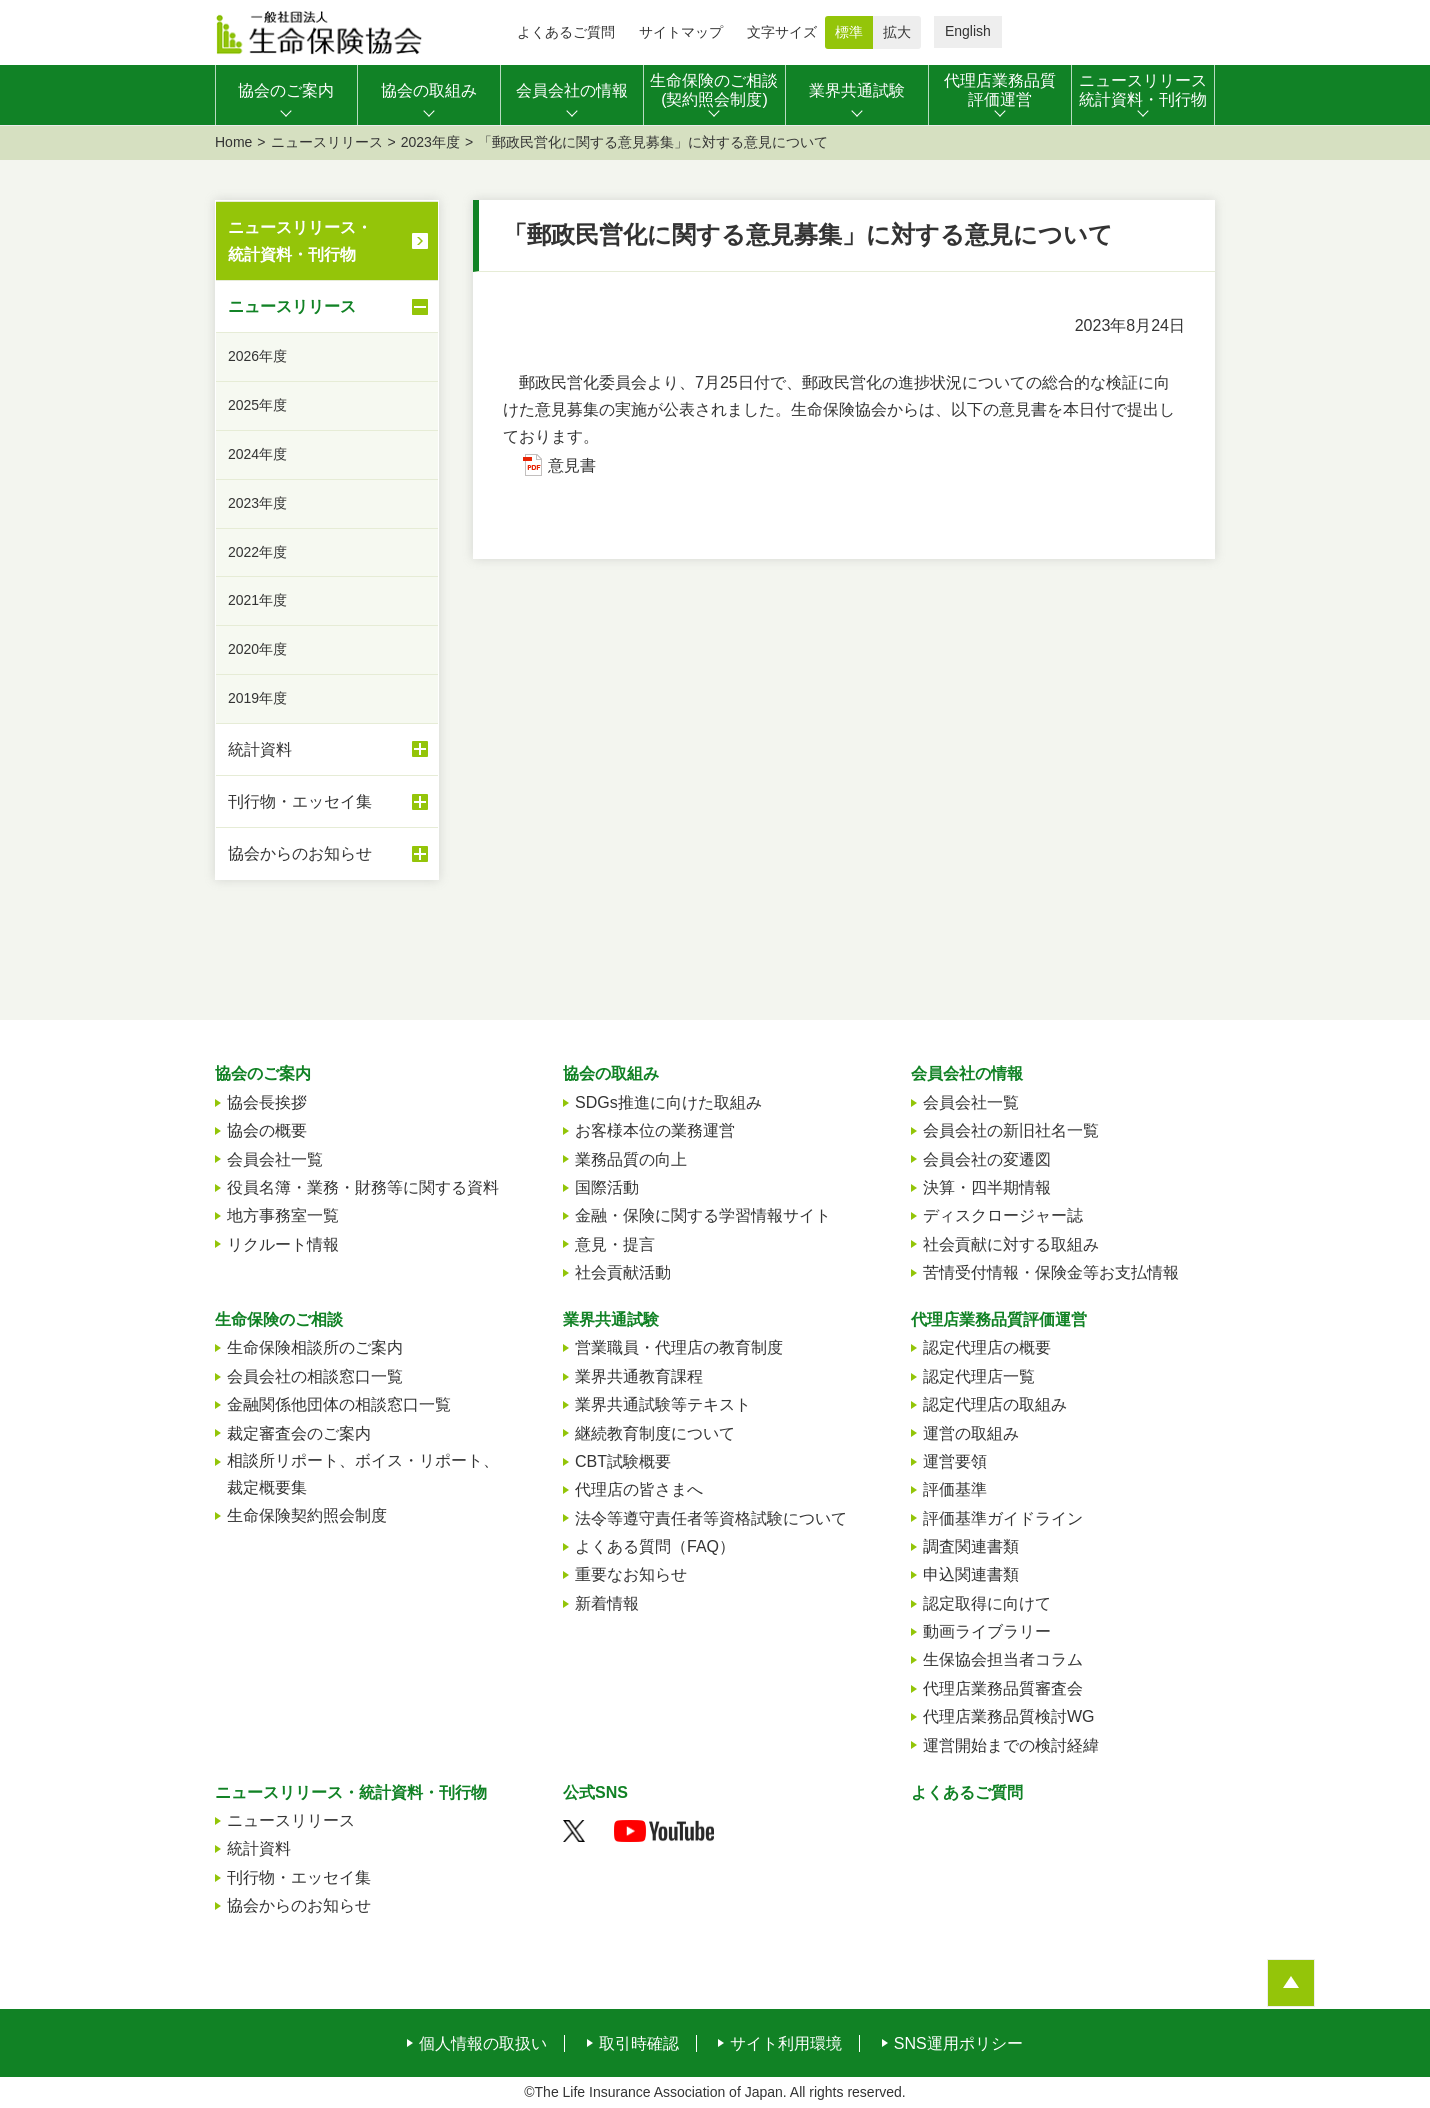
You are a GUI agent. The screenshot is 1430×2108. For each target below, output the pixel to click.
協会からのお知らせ (328, 854)
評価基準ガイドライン (1003, 1518)
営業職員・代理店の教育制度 (679, 1347)
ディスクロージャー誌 (1003, 1215)
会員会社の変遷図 (987, 1159)
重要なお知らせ (631, 1574)
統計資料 (328, 749)
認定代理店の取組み (995, 1404)
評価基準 (955, 1489)
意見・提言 (615, 1244)
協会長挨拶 (267, 1102)
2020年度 (257, 649)
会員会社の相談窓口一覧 (315, 1376)
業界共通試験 (611, 1319)
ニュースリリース (327, 142)
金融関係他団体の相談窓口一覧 (339, 1404)
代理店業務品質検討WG (1009, 1716)
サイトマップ (681, 32)
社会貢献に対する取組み (1011, 1244)
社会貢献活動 (623, 1272)
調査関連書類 (971, 1546)
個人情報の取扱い (483, 2044)
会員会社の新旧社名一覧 (1011, 1130)
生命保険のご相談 (279, 1319)
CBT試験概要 (623, 1461)
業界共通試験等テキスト (663, 1404)
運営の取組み (971, 1433)
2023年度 (430, 142)
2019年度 (257, 698)
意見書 (572, 465)
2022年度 (257, 552)
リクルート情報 (283, 1244)
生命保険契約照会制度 (307, 1515)
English (968, 31)
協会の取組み (611, 1073)
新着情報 (607, 1603)
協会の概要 (267, 1130)
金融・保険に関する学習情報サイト (703, 1215)
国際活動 (607, 1187)
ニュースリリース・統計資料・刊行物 (300, 241)
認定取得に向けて (987, 1603)
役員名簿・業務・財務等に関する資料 (363, 1187)
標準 (849, 32)
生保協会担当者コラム (1003, 1659)
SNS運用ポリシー (958, 2044)
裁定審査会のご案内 (299, 1433)
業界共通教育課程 (639, 1376)
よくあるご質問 (566, 32)
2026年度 (257, 356)
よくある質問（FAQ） (655, 1546)
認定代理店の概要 (987, 1347)
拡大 (897, 32)
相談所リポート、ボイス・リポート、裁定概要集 (363, 1474)
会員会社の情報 (967, 1073)
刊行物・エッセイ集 (328, 802)
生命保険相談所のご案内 (315, 1347)
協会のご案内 (263, 1073)
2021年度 (257, 600)
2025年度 (257, 405)
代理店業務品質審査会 (1003, 1688)
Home (233, 142)
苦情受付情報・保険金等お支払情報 (1051, 1272)
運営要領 (955, 1461)
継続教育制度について (655, 1433)
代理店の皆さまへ (639, 1489)
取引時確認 (639, 2044)
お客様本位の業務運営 (655, 1130)
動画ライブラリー (987, 1631)
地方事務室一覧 (283, 1215)
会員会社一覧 (275, 1159)
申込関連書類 (971, 1574)
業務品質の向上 (631, 1159)
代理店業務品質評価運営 (999, 1319)
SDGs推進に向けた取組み (668, 1102)
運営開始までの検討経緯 (1011, 1745)
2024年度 (257, 454)
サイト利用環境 (786, 2044)
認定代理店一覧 (979, 1376)
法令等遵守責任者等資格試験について (711, 1518)
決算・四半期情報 (987, 1187)
